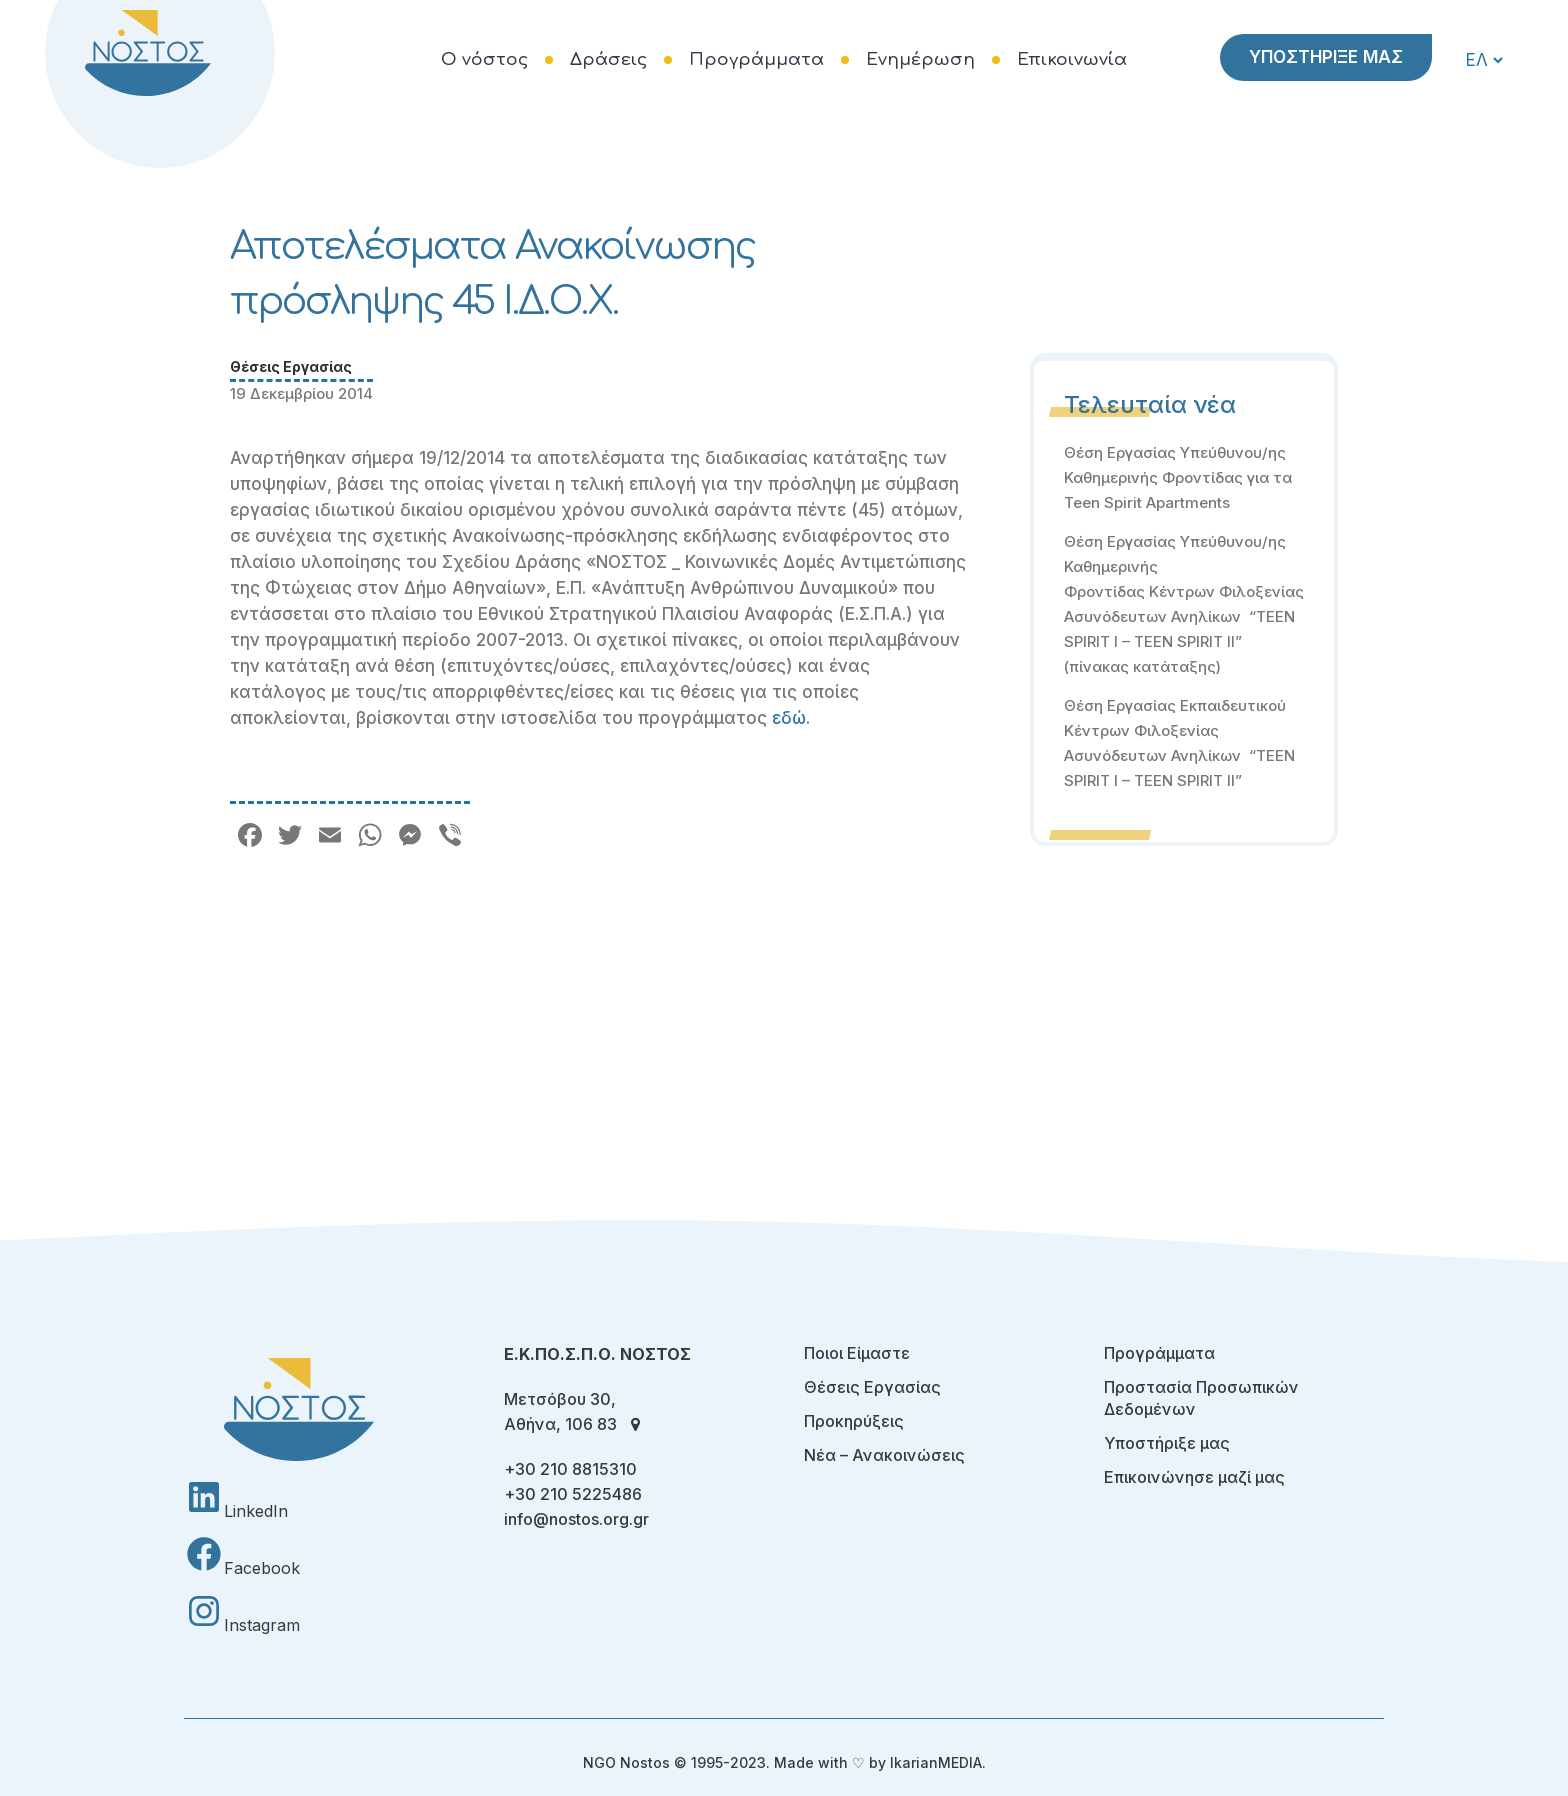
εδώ (789, 718)
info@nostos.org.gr (576, 1519)
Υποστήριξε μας (1167, 1443)
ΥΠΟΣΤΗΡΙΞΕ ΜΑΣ (1326, 57)
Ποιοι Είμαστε (857, 1353)
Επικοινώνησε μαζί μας (1194, 1477)
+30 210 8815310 (570, 1469)
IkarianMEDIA (936, 1762)
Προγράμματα (1159, 1353)
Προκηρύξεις (854, 1421)
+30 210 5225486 (573, 1494)
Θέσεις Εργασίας (291, 366)
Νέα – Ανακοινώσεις (884, 1455)
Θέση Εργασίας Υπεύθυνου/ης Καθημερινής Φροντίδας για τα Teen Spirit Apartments (1178, 477)
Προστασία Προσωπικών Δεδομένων (1201, 1398)
